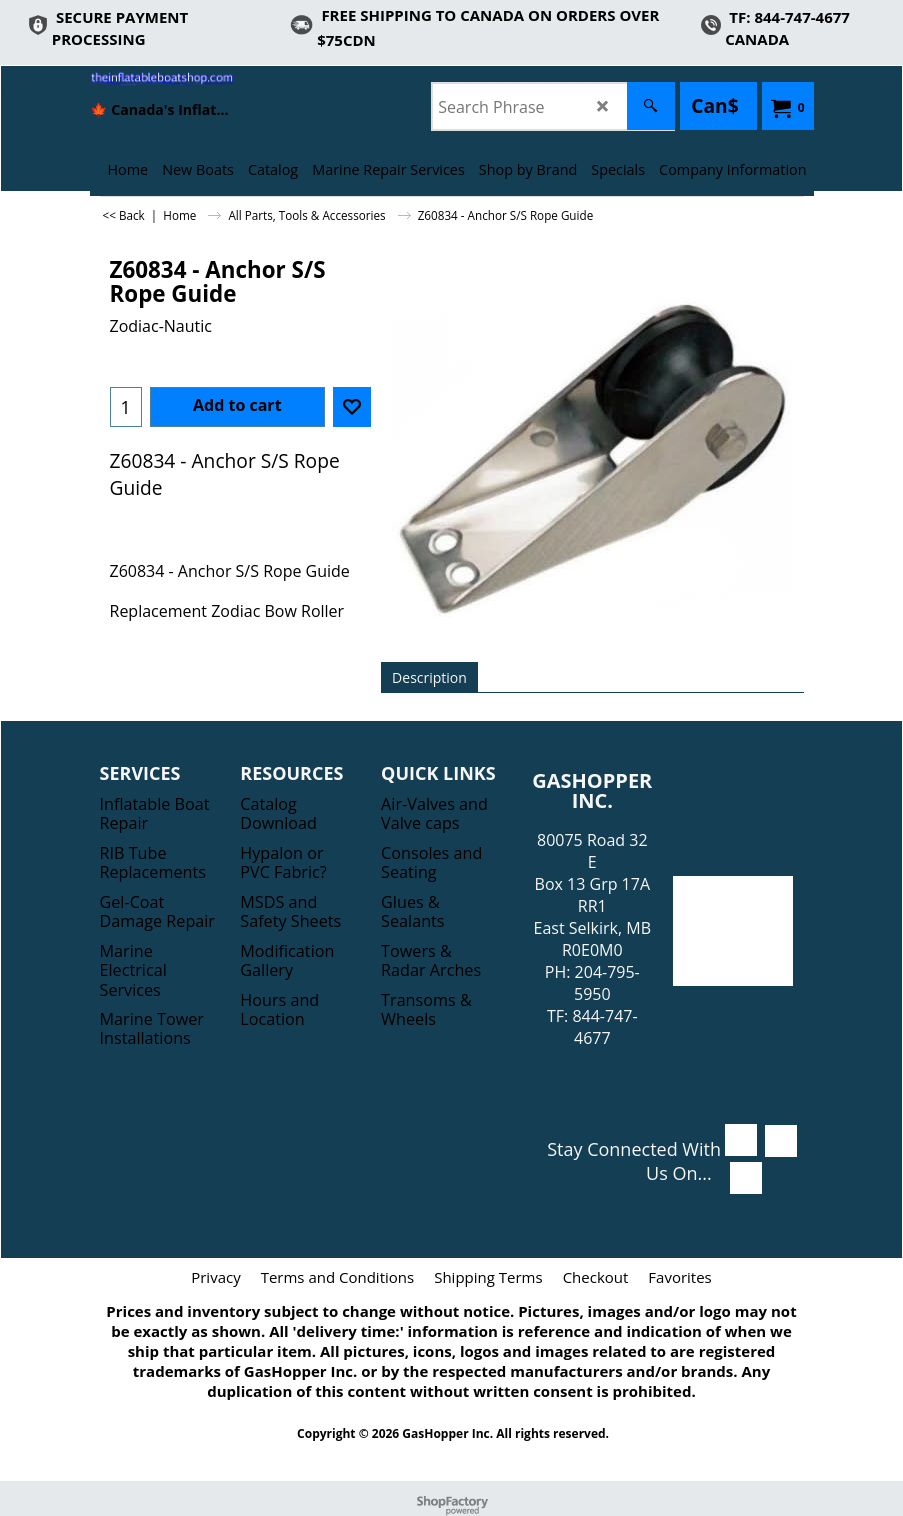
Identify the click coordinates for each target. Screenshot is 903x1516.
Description (429, 677)
